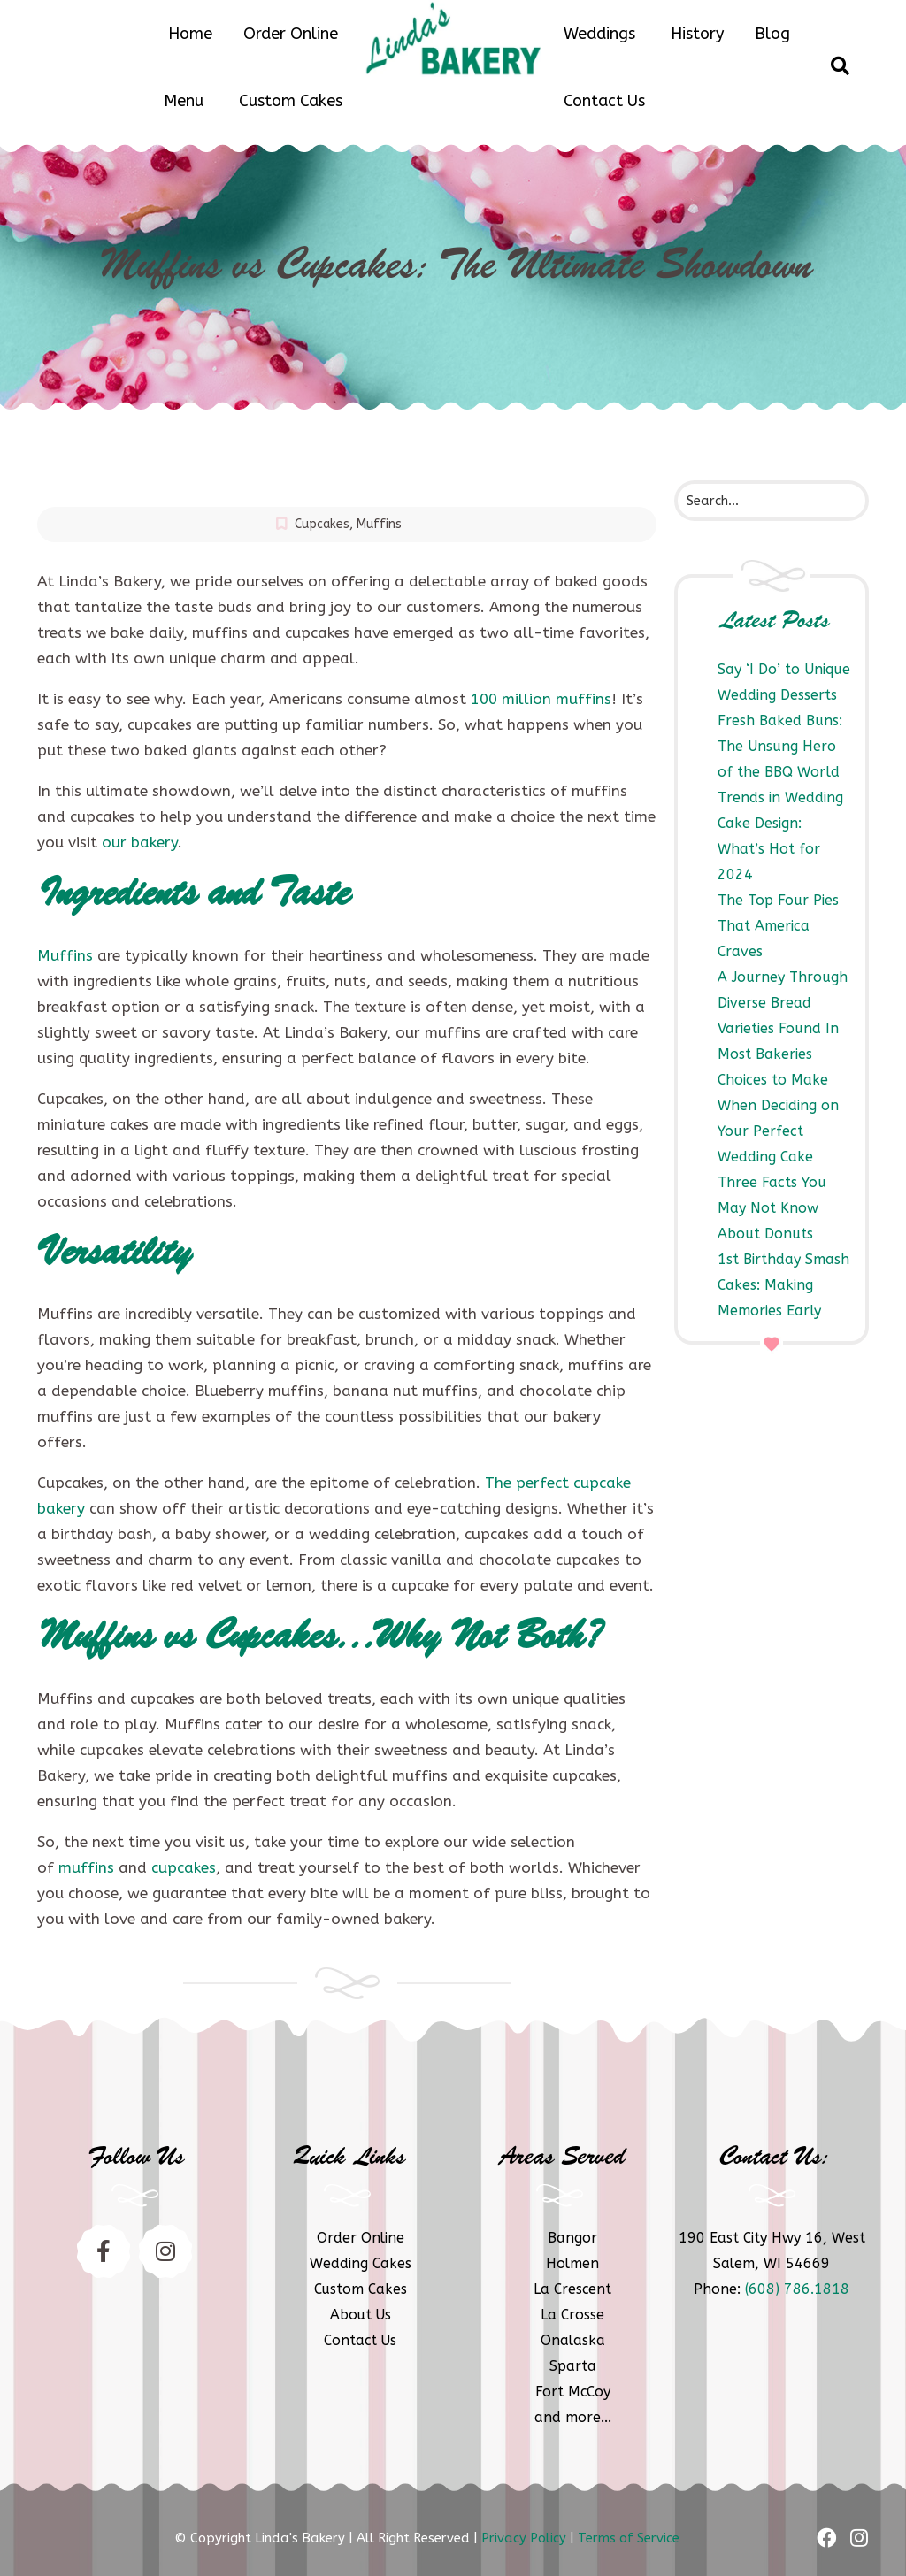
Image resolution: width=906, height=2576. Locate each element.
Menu (183, 101)
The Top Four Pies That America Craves (778, 926)
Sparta (572, 2366)
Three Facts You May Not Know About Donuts (772, 1208)
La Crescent (572, 2289)
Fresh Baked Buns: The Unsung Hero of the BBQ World (780, 746)
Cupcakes (322, 524)
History (697, 33)
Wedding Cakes (360, 2263)
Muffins (379, 524)
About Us (360, 2314)
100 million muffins (541, 699)
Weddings (599, 33)
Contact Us (604, 101)
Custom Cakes (290, 101)
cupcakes (183, 1867)
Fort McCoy (572, 2391)
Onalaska (573, 2340)
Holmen (572, 2263)
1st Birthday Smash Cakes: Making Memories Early (783, 1285)
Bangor (572, 2237)
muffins (86, 1867)
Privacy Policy (523, 2538)
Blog (772, 33)
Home (190, 33)
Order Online (290, 33)
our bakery (140, 842)
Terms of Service (629, 2538)
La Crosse (572, 2314)
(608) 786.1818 (797, 2289)
